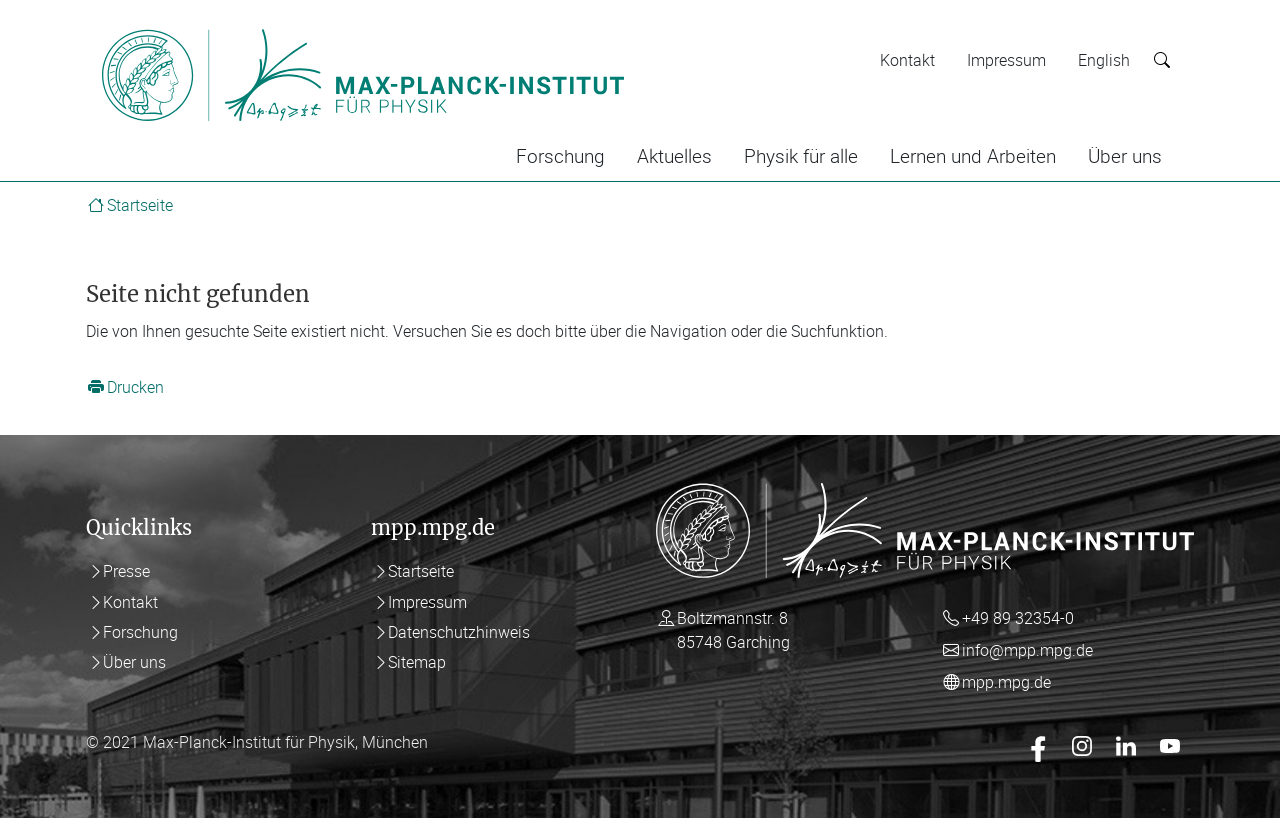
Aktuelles (674, 156)
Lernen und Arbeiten (973, 156)
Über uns (1125, 156)
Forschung (560, 156)
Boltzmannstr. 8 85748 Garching (733, 630)
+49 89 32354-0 (1018, 618)
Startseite (140, 205)
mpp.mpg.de (1006, 682)
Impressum (1006, 60)
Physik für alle (801, 156)
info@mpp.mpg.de (1027, 650)
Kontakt (907, 60)
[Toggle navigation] (668, 28)
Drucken (135, 387)
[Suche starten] (1162, 60)
